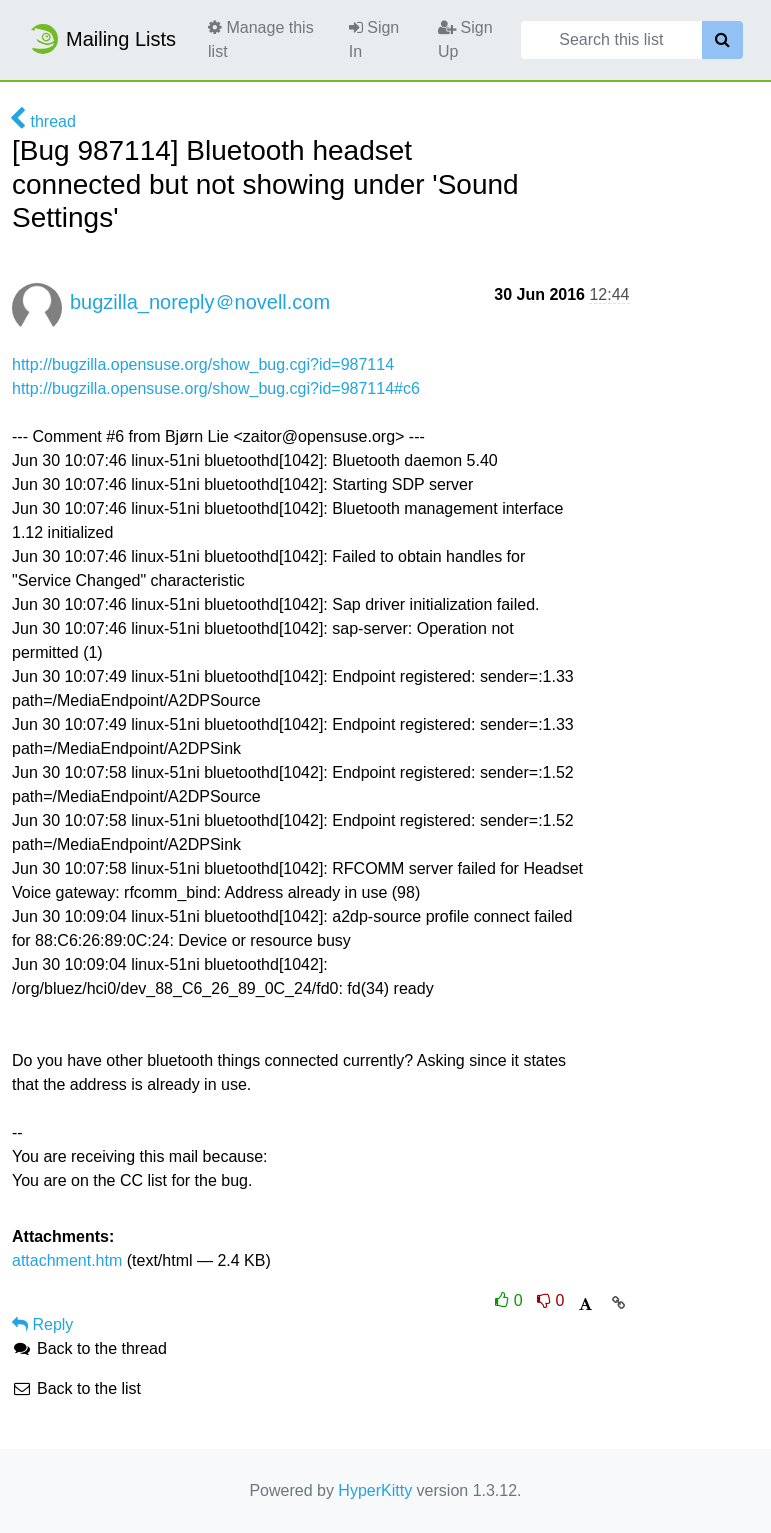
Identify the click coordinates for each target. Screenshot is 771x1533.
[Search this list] (611, 40)
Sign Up (465, 39)
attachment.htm (67, 1260)
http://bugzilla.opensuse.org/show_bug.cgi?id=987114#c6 (216, 388)
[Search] (722, 40)
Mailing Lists (102, 39)
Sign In (374, 39)
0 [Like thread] (511, 1300)
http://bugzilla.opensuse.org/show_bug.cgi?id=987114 (203, 364)
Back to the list (76, 1388)
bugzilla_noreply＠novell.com (200, 302)
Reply (42, 1324)
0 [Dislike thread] (550, 1300)
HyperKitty (375, 1490)
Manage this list (261, 39)
